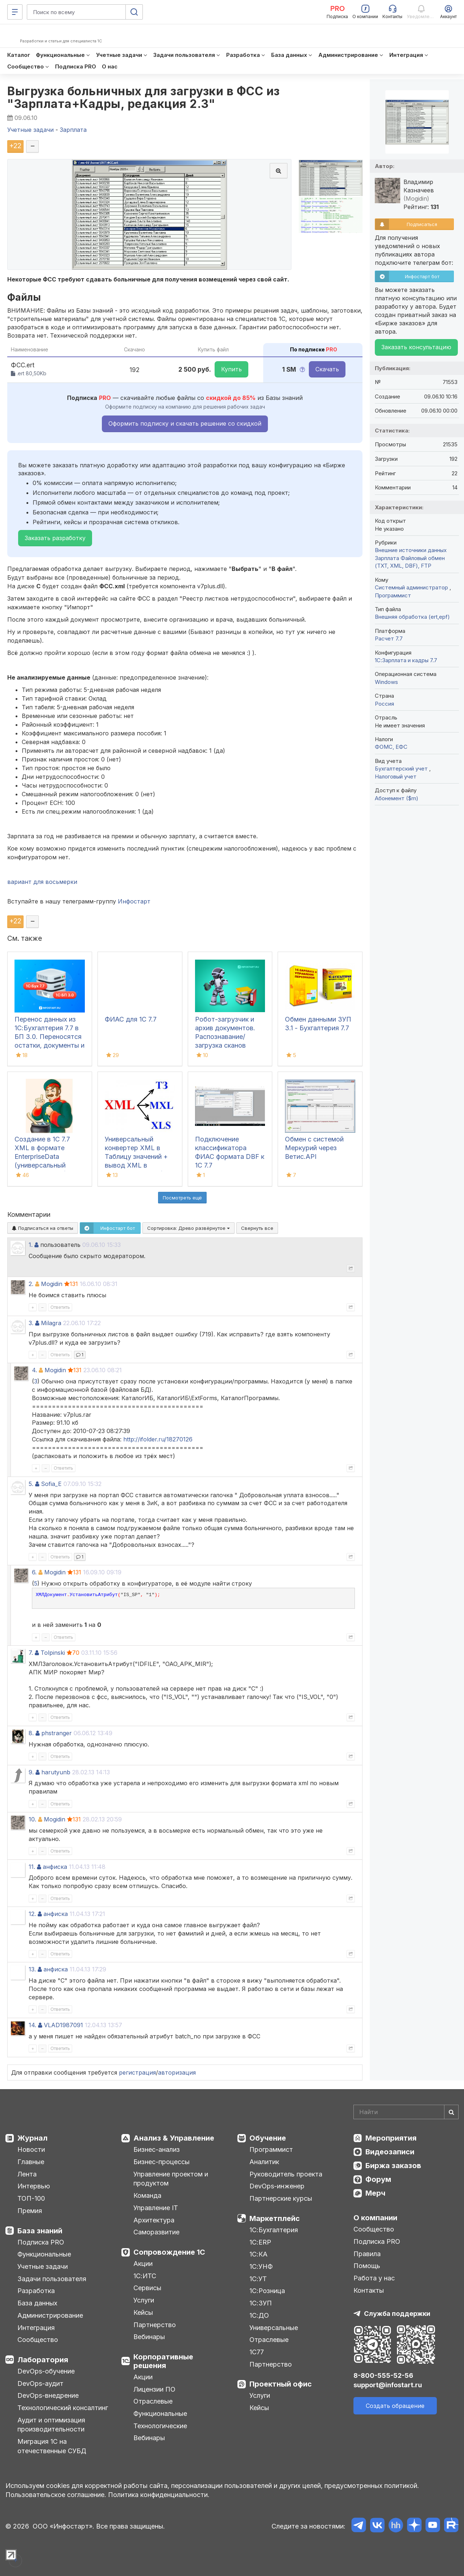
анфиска (55, 1866)
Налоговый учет (396, 776)
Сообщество (37, 2339)
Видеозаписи (389, 2151)
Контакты (368, 2290)
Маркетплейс (274, 2218)
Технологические (160, 2426)
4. (34, 1370)
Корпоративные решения (163, 2361)
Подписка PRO (40, 2242)
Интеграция (36, 2327)
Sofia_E (51, 1483)
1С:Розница (267, 2291)
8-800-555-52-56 (383, 2375)
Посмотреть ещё (182, 1198)
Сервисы (147, 2288)
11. (32, 1866)
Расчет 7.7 (389, 638)
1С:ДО (259, 2315)
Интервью (33, 2186)
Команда (147, 2195)
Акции (143, 2263)
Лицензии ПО (154, 2389)
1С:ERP (260, 2242)
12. (32, 1913)
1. (31, 1244)
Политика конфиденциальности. (159, 2494)
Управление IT (155, 2208)
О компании (375, 2217)
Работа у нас (374, 2278)
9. (31, 1772)
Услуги (143, 2300)
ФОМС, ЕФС (391, 746)
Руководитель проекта (285, 2174)
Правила (367, 2254)
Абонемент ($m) (396, 798)
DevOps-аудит (40, 2383)
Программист (393, 595)
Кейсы (143, 2312)
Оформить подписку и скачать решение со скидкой (184, 423)
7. (31, 1652)
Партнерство (154, 2325)
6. (34, 1572)
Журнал (32, 2138)
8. (31, 1733)
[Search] (406, 2112)
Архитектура (153, 2220)
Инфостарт (134, 901)
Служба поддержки (397, 2313)
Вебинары (149, 2337)
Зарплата (387, 558)
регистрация (137, 2072)
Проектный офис (280, 2384)
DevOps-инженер (276, 2186)
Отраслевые (153, 2401)
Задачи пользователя (51, 2279)
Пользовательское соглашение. (55, 2494)
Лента (27, 2174)
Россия (384, 703)
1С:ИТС (144, 2276)
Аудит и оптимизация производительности (51, 2424)
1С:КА (258, 2254)
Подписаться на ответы (42, 1228)
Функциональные (44, 2254)
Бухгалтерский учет (402, 768)
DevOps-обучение (46, 2371)
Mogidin (51, 1283)
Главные (30, 2162)
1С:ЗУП (260, 2303)
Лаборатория (42, 2359)
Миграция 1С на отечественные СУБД (51, 2446)
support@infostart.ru (387, 2385)
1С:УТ (258, 2279)
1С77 (256, 2352)
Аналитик (264, 2162)
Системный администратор (412, 587)
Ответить (60, 1307)
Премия (29, 2210)
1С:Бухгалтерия (273, 2230)
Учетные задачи (42, 2266)
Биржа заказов (393, 2165)
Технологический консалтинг (62, 2408)
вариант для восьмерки (42, 881)
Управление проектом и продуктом (170, 2178)
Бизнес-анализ (156, 2149)
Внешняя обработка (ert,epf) (412, 616)
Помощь (366, 2266)
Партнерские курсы (280, 2198)
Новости (31, 2149)
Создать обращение (395, 2405)
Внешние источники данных (411, 550)
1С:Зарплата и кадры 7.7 (406, 660)
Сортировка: (188, 1228)
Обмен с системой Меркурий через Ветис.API (314, 1147)
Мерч (375, 2193)
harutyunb (55, 1772)
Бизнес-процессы (161, 2162)
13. (32, 1969)
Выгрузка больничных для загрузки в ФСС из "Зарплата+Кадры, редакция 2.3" (143, 97)
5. (31, 1483)
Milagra (51, 1323)
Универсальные (273, 2327)
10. (32, 1819)
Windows (386, 682)
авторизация (177, 2072)
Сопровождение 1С (169, 2252)
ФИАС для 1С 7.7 (131, 1019)
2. (31, 1283)
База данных (37, 2303)
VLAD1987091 (63, 2025)
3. (31, 1323)
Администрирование (50, 2315)
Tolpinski (53, 1652)
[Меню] (14, 12)
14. (32, 2025)
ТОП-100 (31, 2198)
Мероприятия (391, 2138)
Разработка (36, 2291)
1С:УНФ (261, 2266)
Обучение (267, 2138)
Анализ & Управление (173, 2138)
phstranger (56, 1733)
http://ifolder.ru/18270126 (157, 1439)
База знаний (39, 2230)
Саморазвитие (156, 2232)
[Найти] (451, 2112)
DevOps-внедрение (48, 2395)
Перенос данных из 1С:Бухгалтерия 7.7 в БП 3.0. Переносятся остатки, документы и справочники (49, 1036)
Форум (378, 2179)
